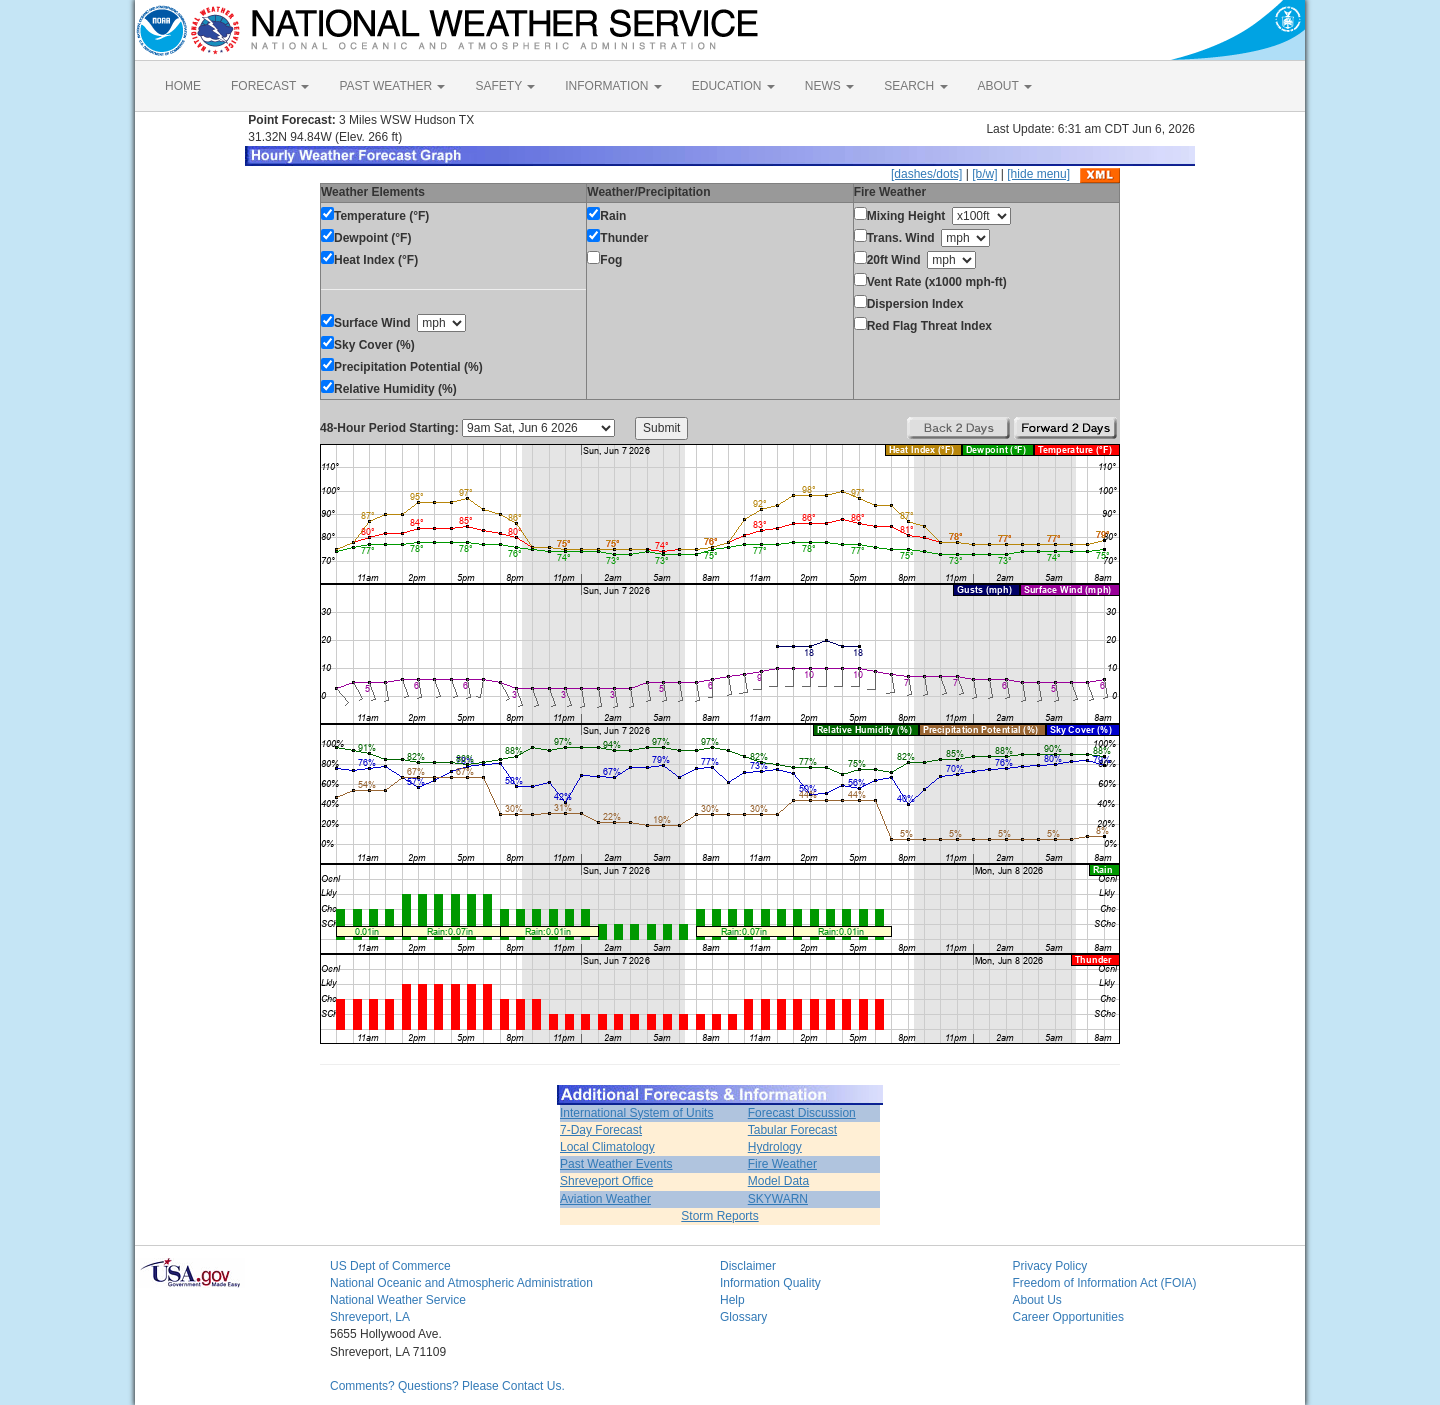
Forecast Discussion (802, 1113)
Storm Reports (719, 1216)
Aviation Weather (605, 1199)
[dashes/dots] (926, 174)
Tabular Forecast (792, 1130)
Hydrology (775, 1147)
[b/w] (984, 174)
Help (732, 1300)
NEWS (829, 86)
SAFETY (505, 86)
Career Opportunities (1068, 1317)
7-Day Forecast (601, 1130)
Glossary (743, 1317)
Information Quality (770, 1283)
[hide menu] (1038, 174)
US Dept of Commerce (390, 1266)
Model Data (778, 1181)
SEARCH (915, 86)
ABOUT (1005, 86)
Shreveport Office (606, 1181)
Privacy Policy (1050, 1266)
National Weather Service (398, 1300)
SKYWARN (778, 1199)
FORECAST (270, 86)
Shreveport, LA (370, 1317)
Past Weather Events (616, 1164)
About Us (1037, 1300)
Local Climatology (607, 1147)
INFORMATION (613, 86)
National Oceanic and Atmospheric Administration (461, 1283)
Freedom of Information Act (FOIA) (1105, 1283)
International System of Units (636, 1113)
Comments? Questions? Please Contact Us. (447, 1386)
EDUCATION (733, 86)
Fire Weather (782, 1164)
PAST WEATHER (392, 86)
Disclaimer (748, 1266)
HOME (183, 86)
